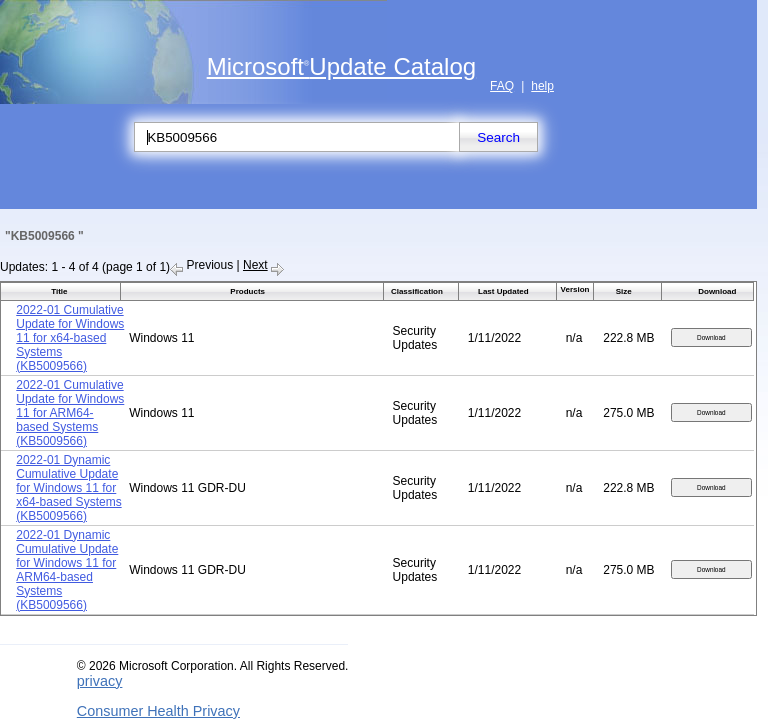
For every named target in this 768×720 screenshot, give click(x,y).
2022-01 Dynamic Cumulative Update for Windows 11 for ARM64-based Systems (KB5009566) (67, 570)
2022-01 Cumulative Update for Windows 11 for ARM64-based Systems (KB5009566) (70, 413)
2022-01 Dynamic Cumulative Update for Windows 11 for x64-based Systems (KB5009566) (68, 488)
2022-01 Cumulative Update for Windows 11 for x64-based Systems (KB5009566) (70, 338)
